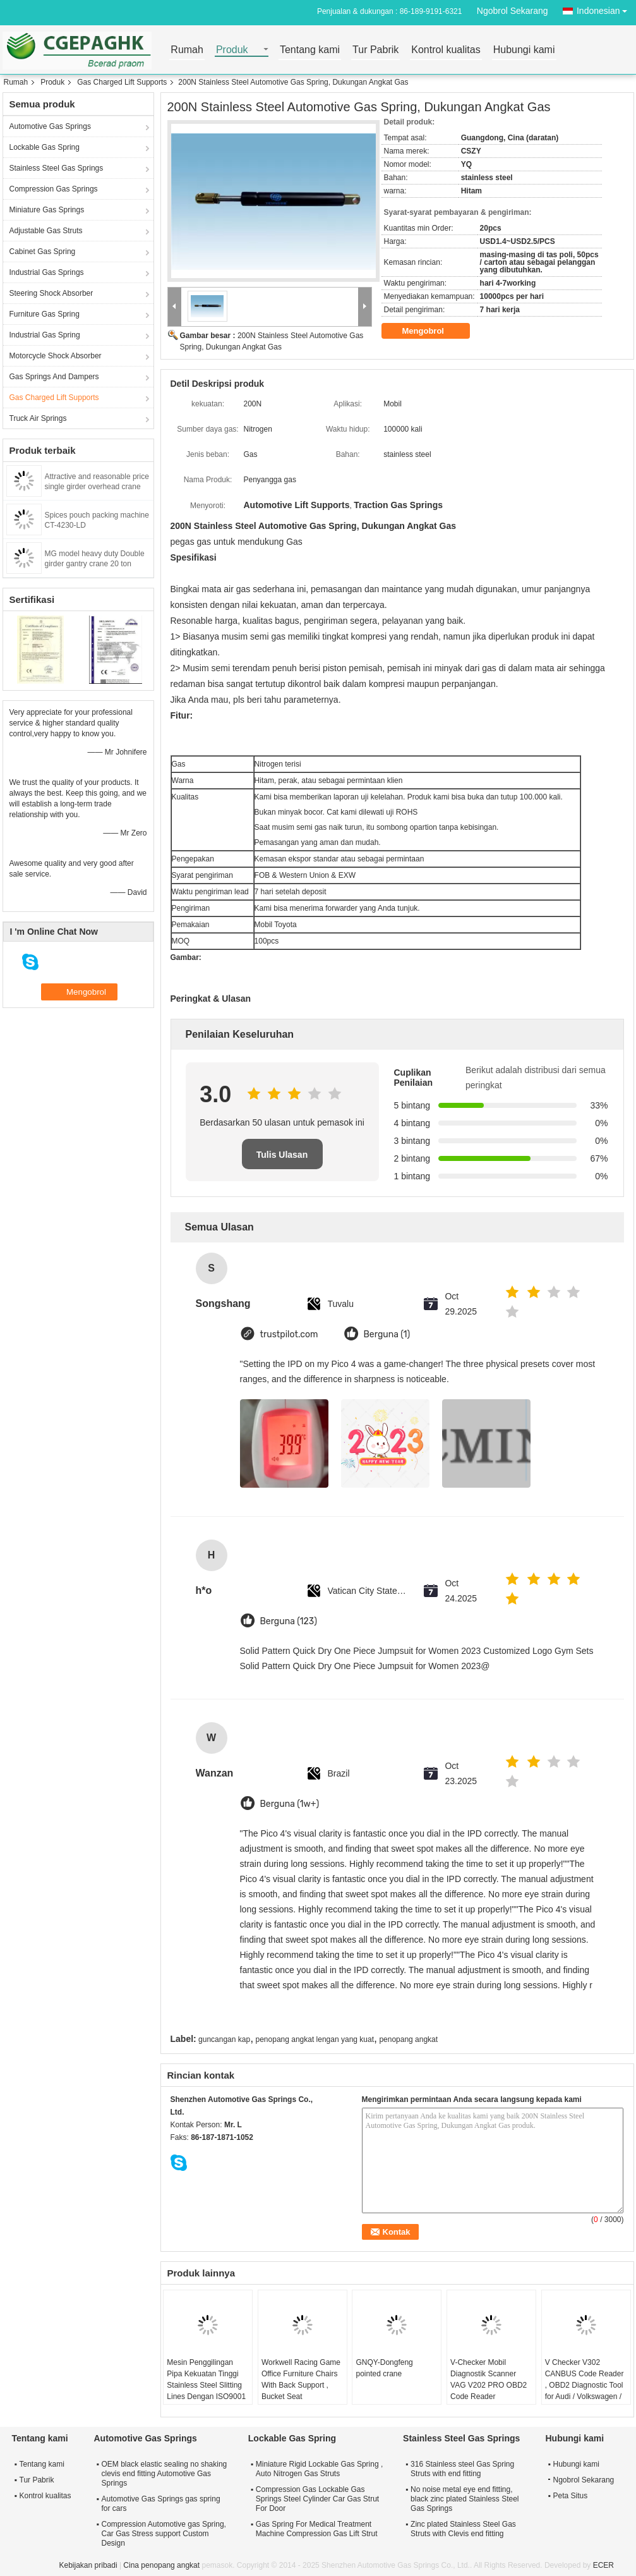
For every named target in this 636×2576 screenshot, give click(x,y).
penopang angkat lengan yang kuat (315, 2039)
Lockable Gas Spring (44, 147)
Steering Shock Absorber (51, 293)
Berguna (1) (387, 1334)
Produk (232, 50)
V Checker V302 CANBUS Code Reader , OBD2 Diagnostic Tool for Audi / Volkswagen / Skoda (584, 2385)
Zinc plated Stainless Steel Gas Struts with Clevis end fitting (463, 2529)
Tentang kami (310, 50)
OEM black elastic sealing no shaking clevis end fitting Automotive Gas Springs (164, 2474)
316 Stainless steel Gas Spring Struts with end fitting (462, 2469)
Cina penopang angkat (161, 2565)
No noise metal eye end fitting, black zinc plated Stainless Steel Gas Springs (465, 2499)
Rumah (187, 50)
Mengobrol (432, 331)
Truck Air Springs (38, 418)
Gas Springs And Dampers (54, 376)
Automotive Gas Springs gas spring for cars (161, 2503)
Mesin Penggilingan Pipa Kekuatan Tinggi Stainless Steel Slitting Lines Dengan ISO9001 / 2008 (206, 2385)
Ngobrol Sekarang (512, 11)
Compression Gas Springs (53, 189)
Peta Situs (570, 2495)
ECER (603, 2565)
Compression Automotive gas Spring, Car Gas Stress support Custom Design (164, 2534)
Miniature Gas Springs (47, 209)
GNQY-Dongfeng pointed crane (384, 2368)
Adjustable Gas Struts (46, 230)
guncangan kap (224, 2039)
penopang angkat (408, 2039)
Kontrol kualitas (445, 50)
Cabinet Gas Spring (42, 251)
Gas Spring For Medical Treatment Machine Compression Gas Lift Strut (317, 2529)
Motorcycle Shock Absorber (55, 355)
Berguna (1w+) (290, 1804)
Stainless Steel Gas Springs (56, 168)
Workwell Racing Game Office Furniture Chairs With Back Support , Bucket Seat (300, 2379)
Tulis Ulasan (282, 1155)
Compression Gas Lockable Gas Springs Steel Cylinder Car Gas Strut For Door (317, 2499)
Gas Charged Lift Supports (122, 82)
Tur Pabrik (375, 50)
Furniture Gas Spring (44, 314)
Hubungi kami (524, 50)
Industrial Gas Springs (46, 272)
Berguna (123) (288, 1621)
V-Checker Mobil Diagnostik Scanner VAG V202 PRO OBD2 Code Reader (488, 2379)
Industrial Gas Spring (44, 335)
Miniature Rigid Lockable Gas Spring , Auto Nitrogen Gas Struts (319, 2469)
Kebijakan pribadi (88, 2565)
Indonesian (605, 8)
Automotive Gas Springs (50, 126)
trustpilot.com (289, 1334)
